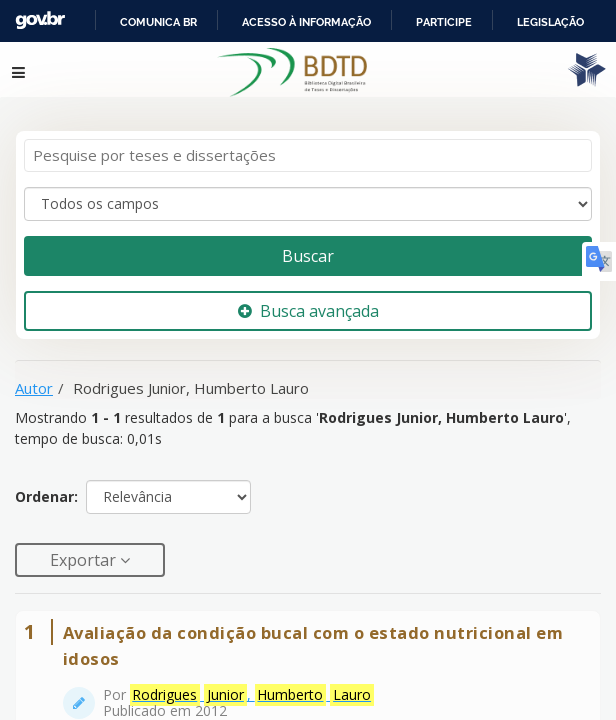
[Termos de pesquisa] (308, 144)
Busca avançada (308, 299)
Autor (34, 376)
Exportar (85, 548)
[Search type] (308, 192)
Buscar (308, 244)
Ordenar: (46, 485)
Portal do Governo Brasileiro (151, 21)
